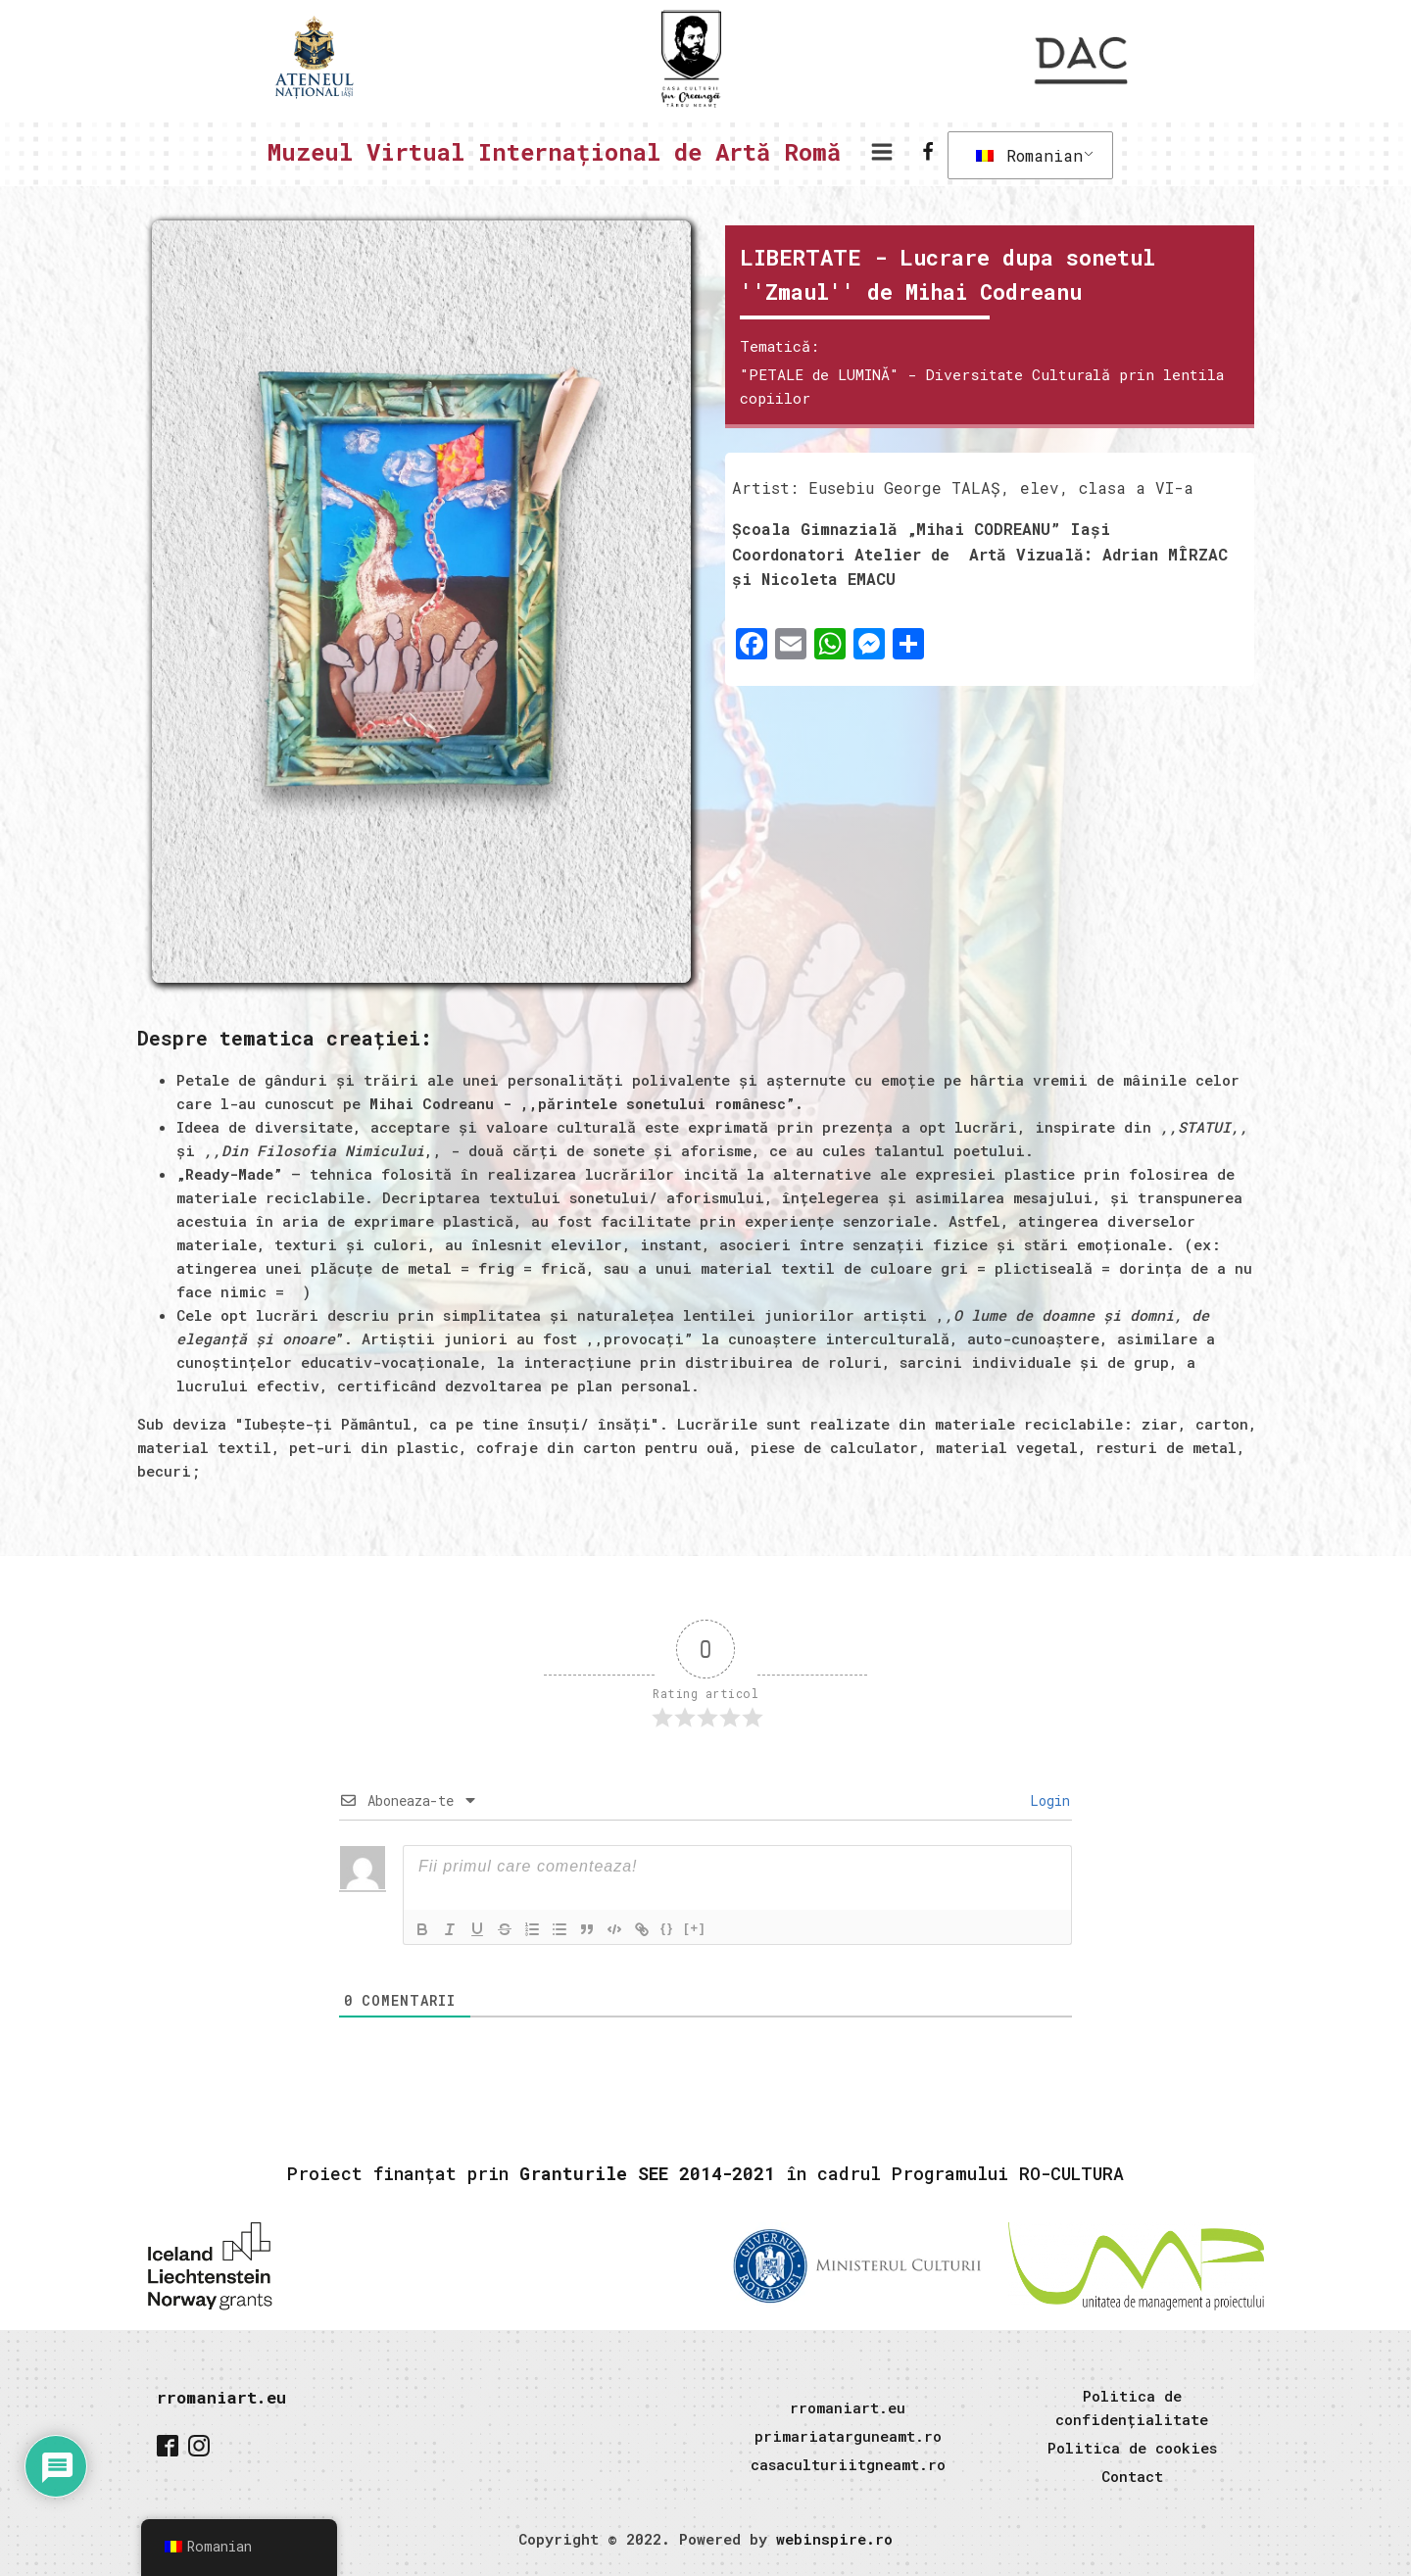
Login (1046, 1800)
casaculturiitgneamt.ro (848, 2464)
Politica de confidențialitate (1131, 2407)
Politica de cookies (1132, 2447)
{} (667, 1927)
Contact (1132, 2476)
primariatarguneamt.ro (848, 2436)
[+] (695, 1927)
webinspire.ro (834, 2539)
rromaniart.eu (221, 2397)
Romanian (1029, 155)
